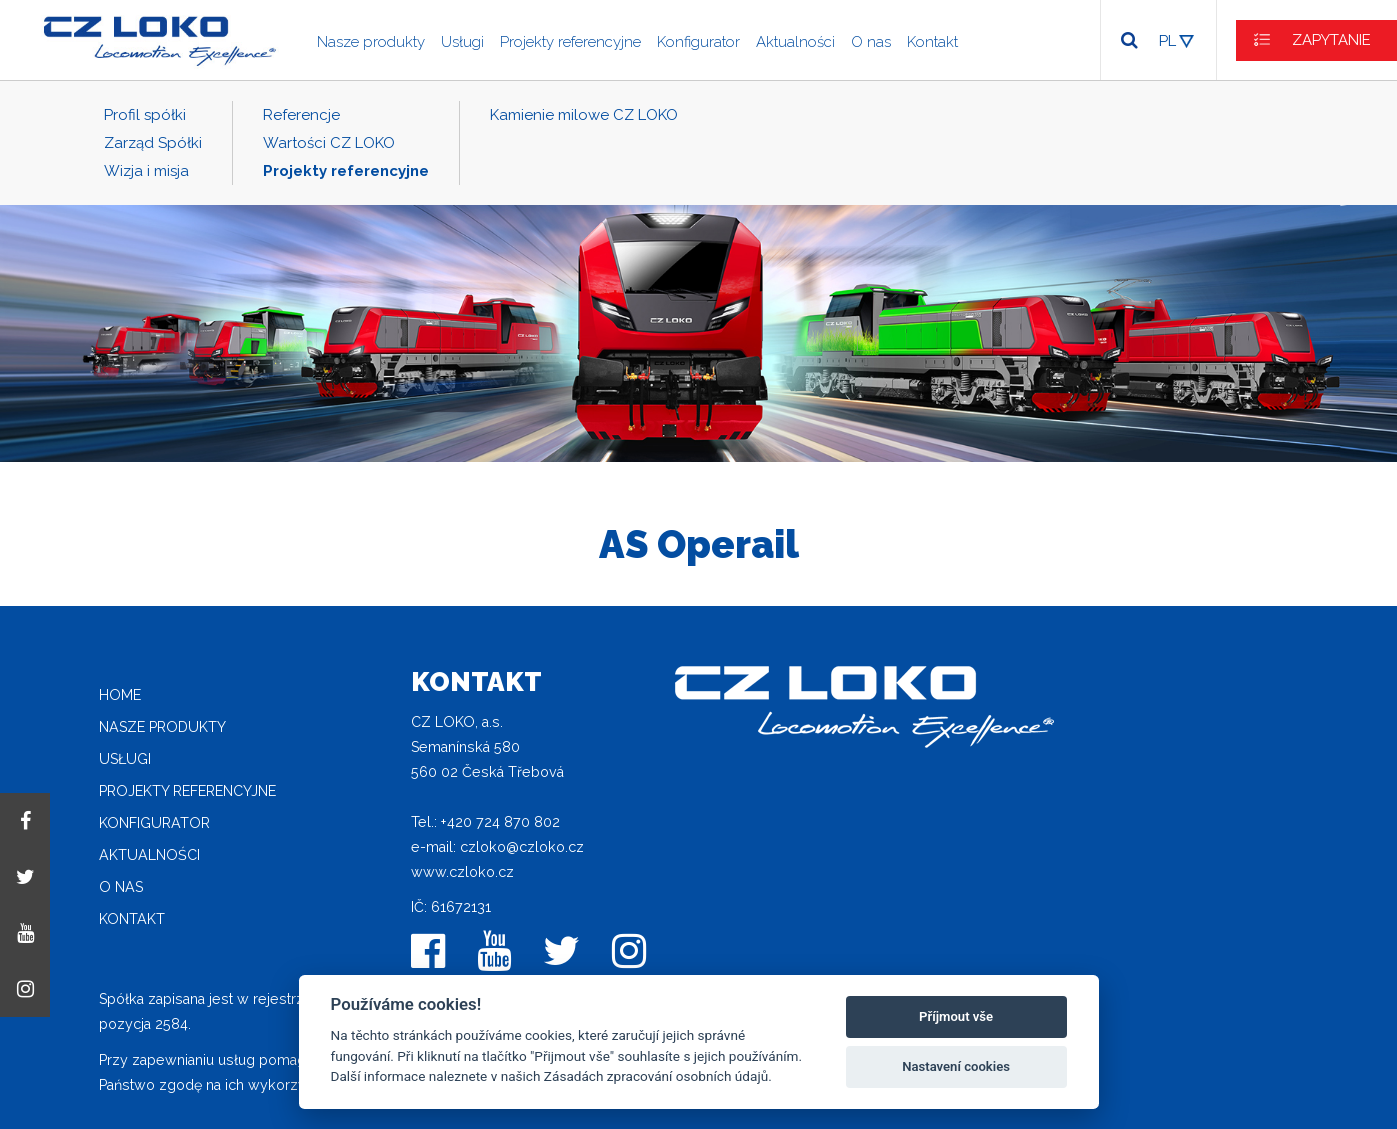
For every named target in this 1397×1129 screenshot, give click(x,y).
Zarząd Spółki (153, 143)
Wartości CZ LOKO (329, 143)
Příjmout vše (956, 1016)
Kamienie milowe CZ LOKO (584, 115)
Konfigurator (698, 42)
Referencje (301, 115)
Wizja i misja (146, 171)
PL (1167, 41)
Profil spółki (145, 115)
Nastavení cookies (956, 1066)
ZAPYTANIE (1331, 40)
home (120, 695)
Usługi (462, 42)
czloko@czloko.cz (522, 847)
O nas (871, 42)
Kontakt (932, 42)
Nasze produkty (371, 42)
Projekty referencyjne (570, 42)
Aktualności (795, 42)
